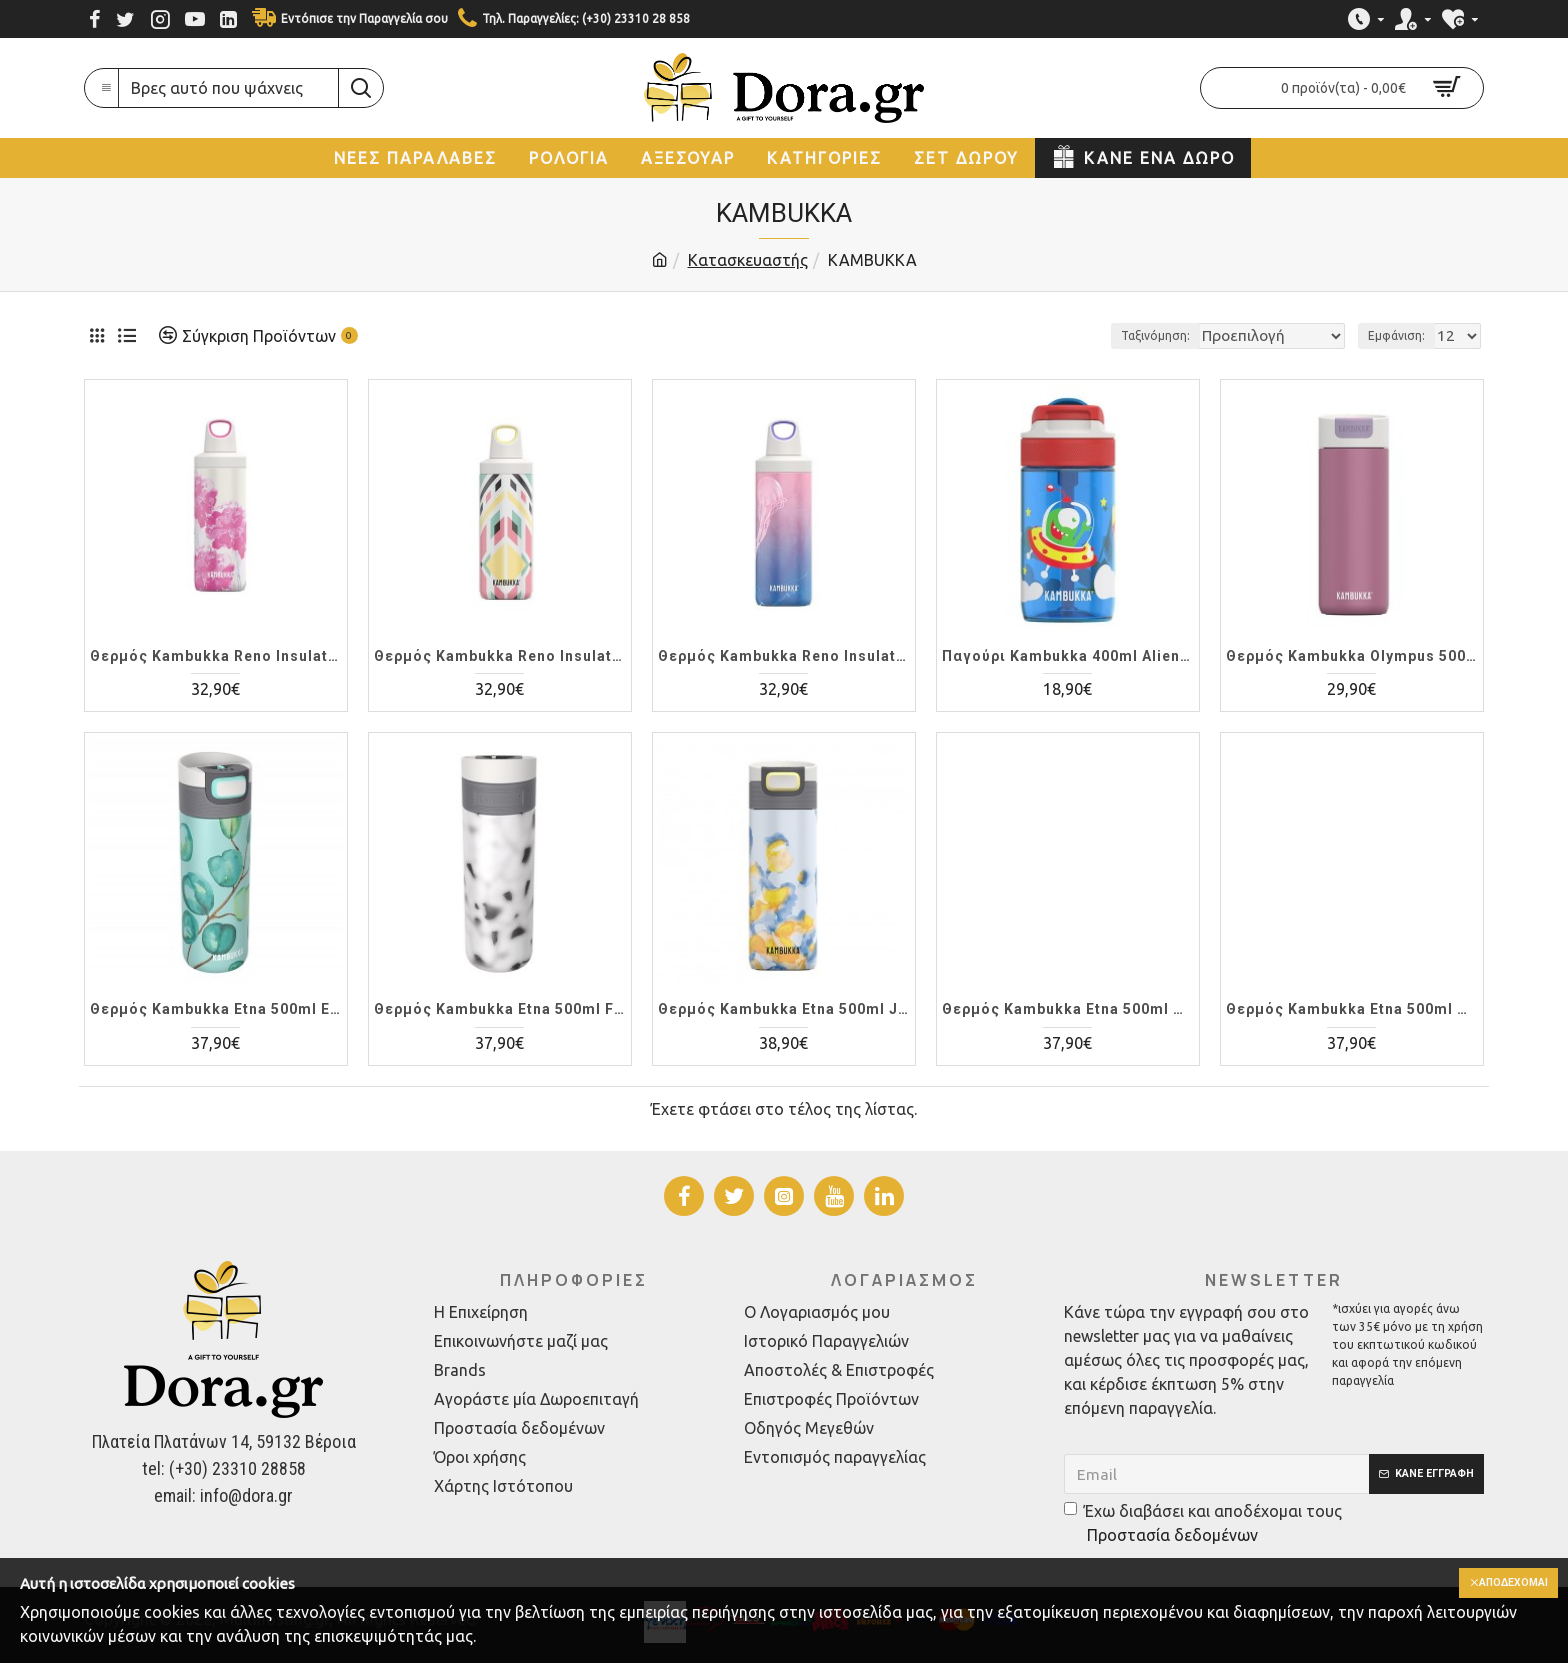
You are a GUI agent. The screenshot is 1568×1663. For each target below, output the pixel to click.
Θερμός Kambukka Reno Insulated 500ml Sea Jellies (784, 656)
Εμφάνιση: (1402, 335)
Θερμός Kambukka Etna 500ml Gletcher (1068, 1009)
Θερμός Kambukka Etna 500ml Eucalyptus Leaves (216, 1009)
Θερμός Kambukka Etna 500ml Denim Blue (1352, 1009)
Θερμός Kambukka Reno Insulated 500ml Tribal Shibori (500, 656)
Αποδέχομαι (1505, 1584)
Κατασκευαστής (748, 260)
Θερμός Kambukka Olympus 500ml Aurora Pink (1352, 656)
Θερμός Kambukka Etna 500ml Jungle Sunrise (784, 1009)
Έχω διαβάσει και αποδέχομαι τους (1203, 1524)
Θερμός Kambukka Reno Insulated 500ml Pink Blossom (216, 656)
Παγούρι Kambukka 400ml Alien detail (1068, 656)
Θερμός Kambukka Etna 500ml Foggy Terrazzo (500, 1009)
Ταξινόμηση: (1135, 335)
